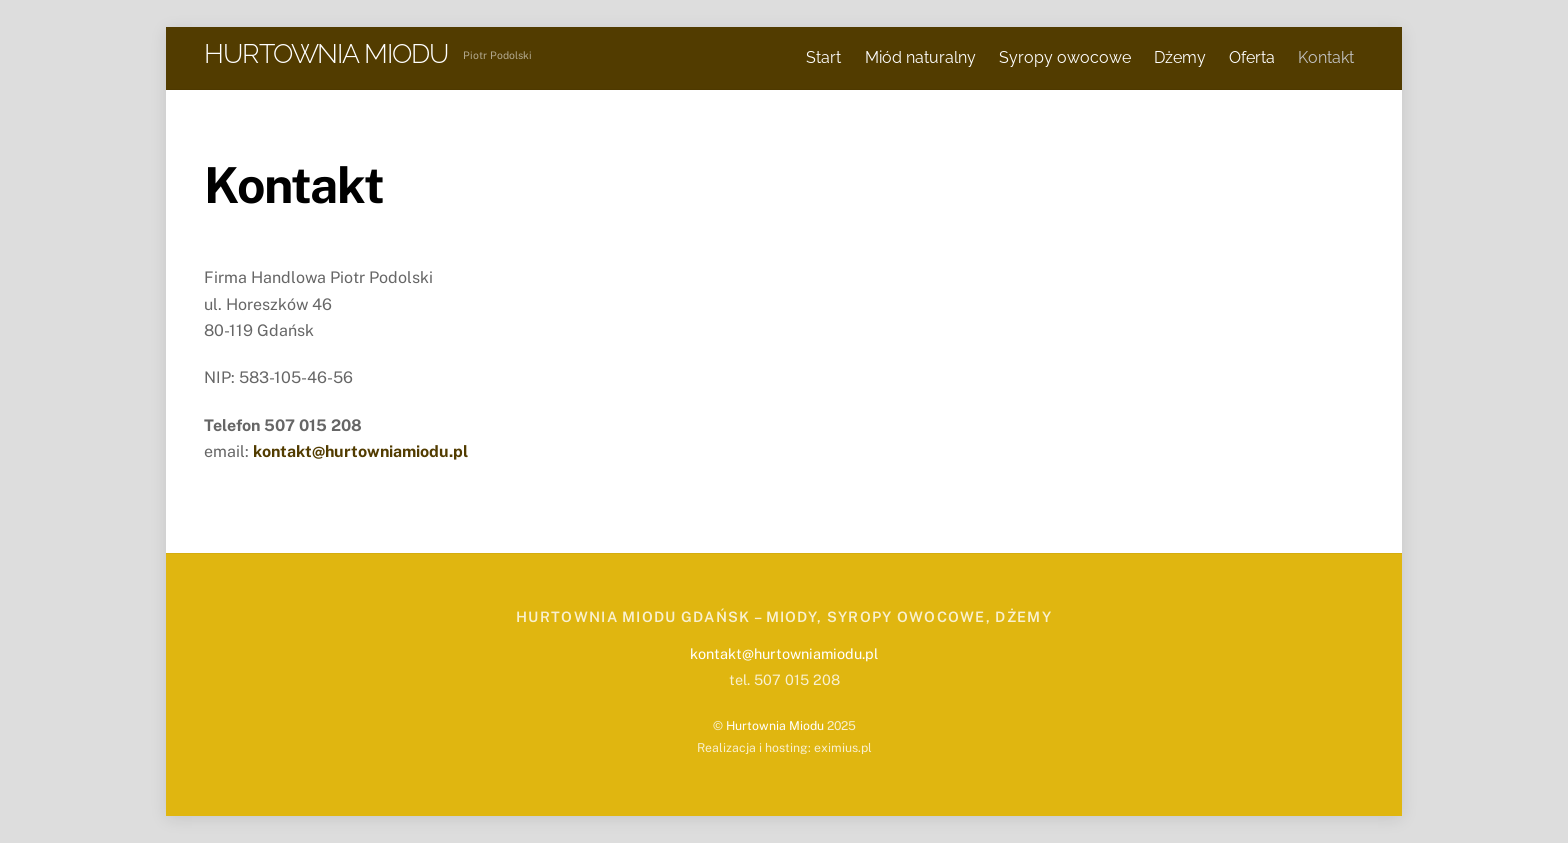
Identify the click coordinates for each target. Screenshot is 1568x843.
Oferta (1252, 57)
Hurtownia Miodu (775, 725)
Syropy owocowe (1065, 57)
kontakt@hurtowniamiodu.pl (784, 653)
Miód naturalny (920, 57)
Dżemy (1180, 57)
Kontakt (1326, 57)
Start (823, 57)
